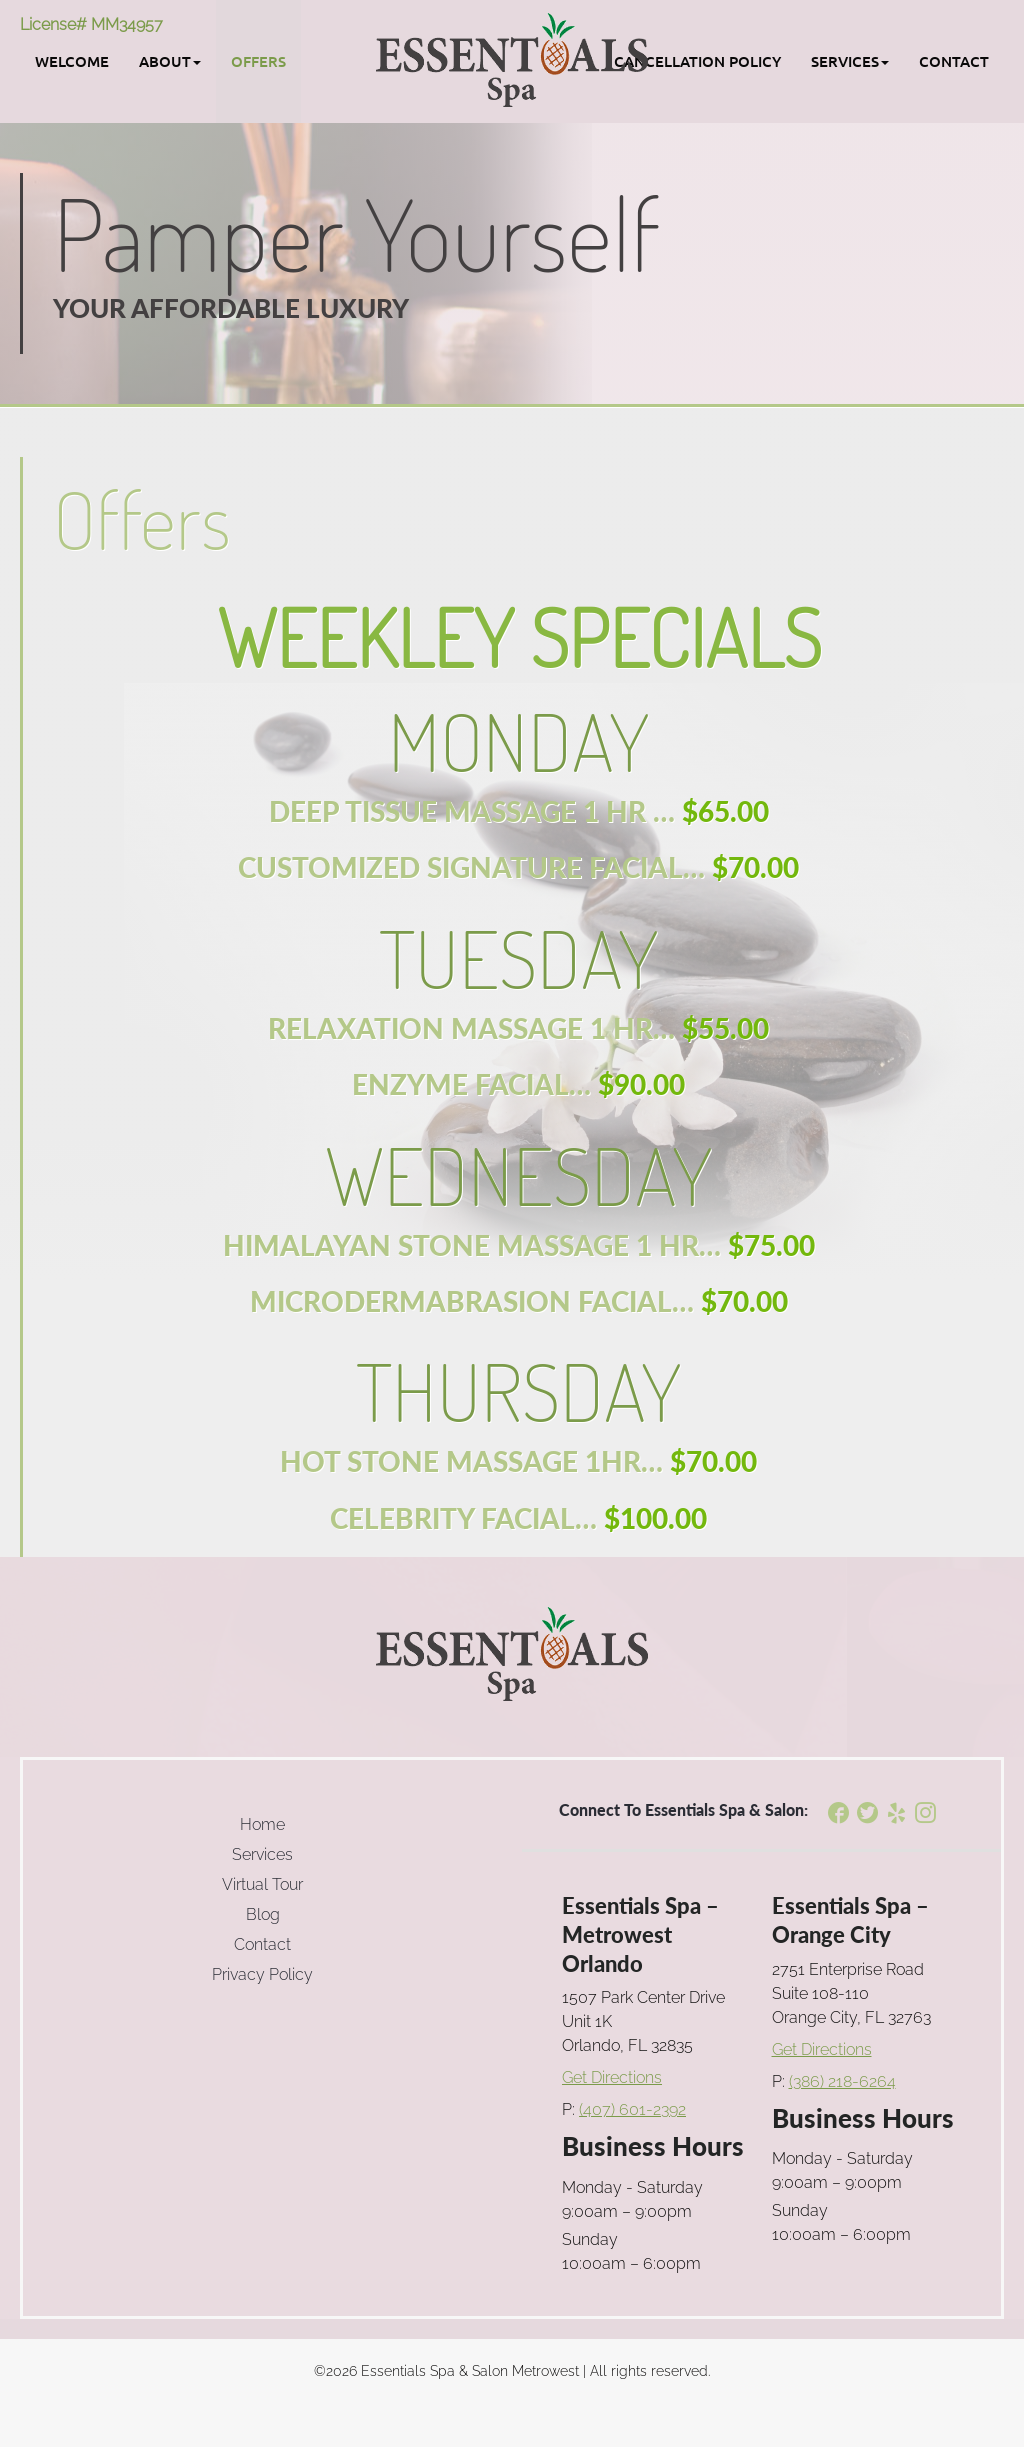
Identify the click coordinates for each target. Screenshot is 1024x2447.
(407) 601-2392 (632, 2109)
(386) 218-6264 (842, 2081)
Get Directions (612, 2077)
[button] (170, 61)
